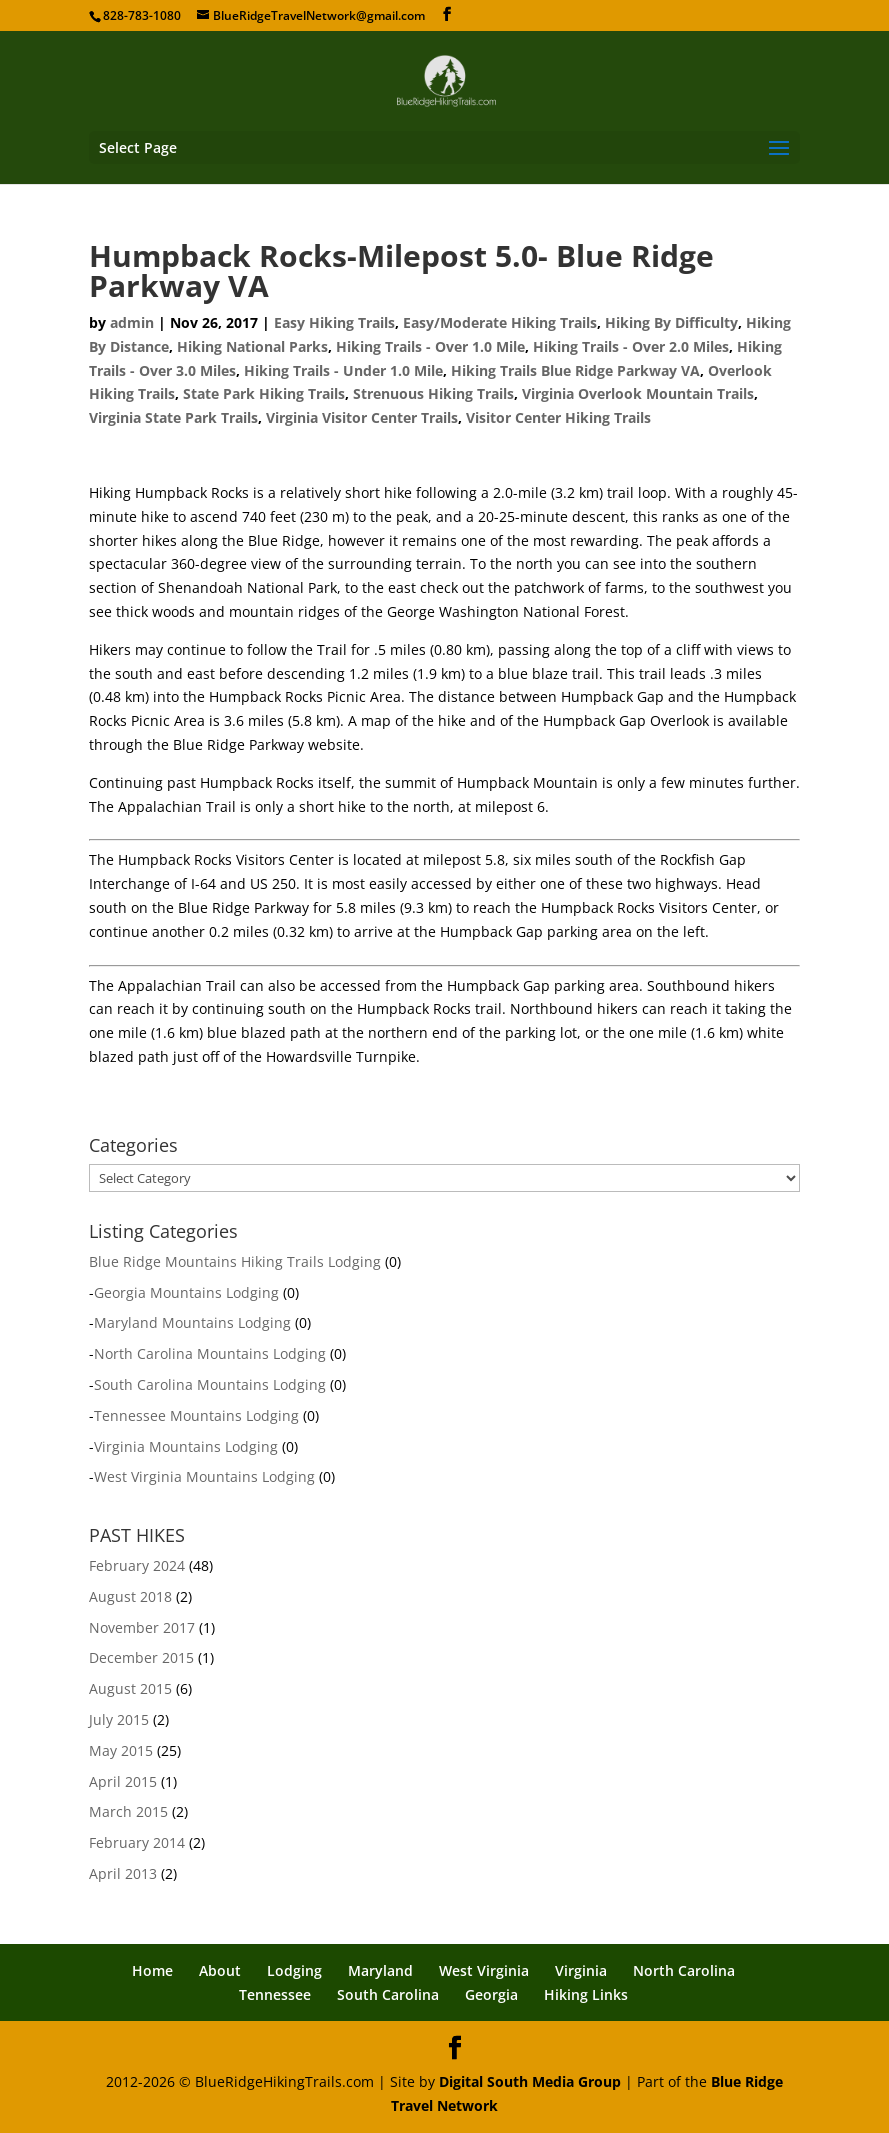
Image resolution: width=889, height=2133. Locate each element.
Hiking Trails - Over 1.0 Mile (430, 346)
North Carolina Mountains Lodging (210, 1353)
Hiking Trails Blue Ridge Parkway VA (575, 370)
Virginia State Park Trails (173, 417)
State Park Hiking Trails (264, 393)
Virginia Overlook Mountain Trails (638, 393)
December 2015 (141, 1657)
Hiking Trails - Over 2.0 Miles (631, 346)
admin (132, 322)
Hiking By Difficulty (671, 322)
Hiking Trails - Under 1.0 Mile (343, 370)
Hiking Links (586, 1994)
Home (152, 1970)
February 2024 (137, 1565)
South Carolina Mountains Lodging (210, 1384)
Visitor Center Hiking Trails (558, 417)
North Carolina (684, 1970)
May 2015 (121, 1750)
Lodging (294, 1970)
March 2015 (128, 1811)
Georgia (491, 1994)
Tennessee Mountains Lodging (196, 1415)
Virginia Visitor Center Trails (362, 417)
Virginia (581, 1970)
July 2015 (119, 1719)
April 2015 (123, 1781)
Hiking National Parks (252, 346)
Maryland (380, 1970)
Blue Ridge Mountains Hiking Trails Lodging (235, 1261)
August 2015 (130, 1688)
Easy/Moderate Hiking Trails (500, 322)
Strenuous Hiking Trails (433, 393)
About (220, 1970)
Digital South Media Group (530, 2081)
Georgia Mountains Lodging (186, 1292)
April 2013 (123, 1873)
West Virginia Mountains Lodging (204, 1476)
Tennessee (275, 1994)
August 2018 (130, 1596)
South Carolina (388, 1994)
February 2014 (137, 1842)
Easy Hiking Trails (334, 322)
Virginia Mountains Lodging (186, 1446)
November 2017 (142, 1627)
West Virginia (484, 1970)
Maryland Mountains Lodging (192, 1322)
